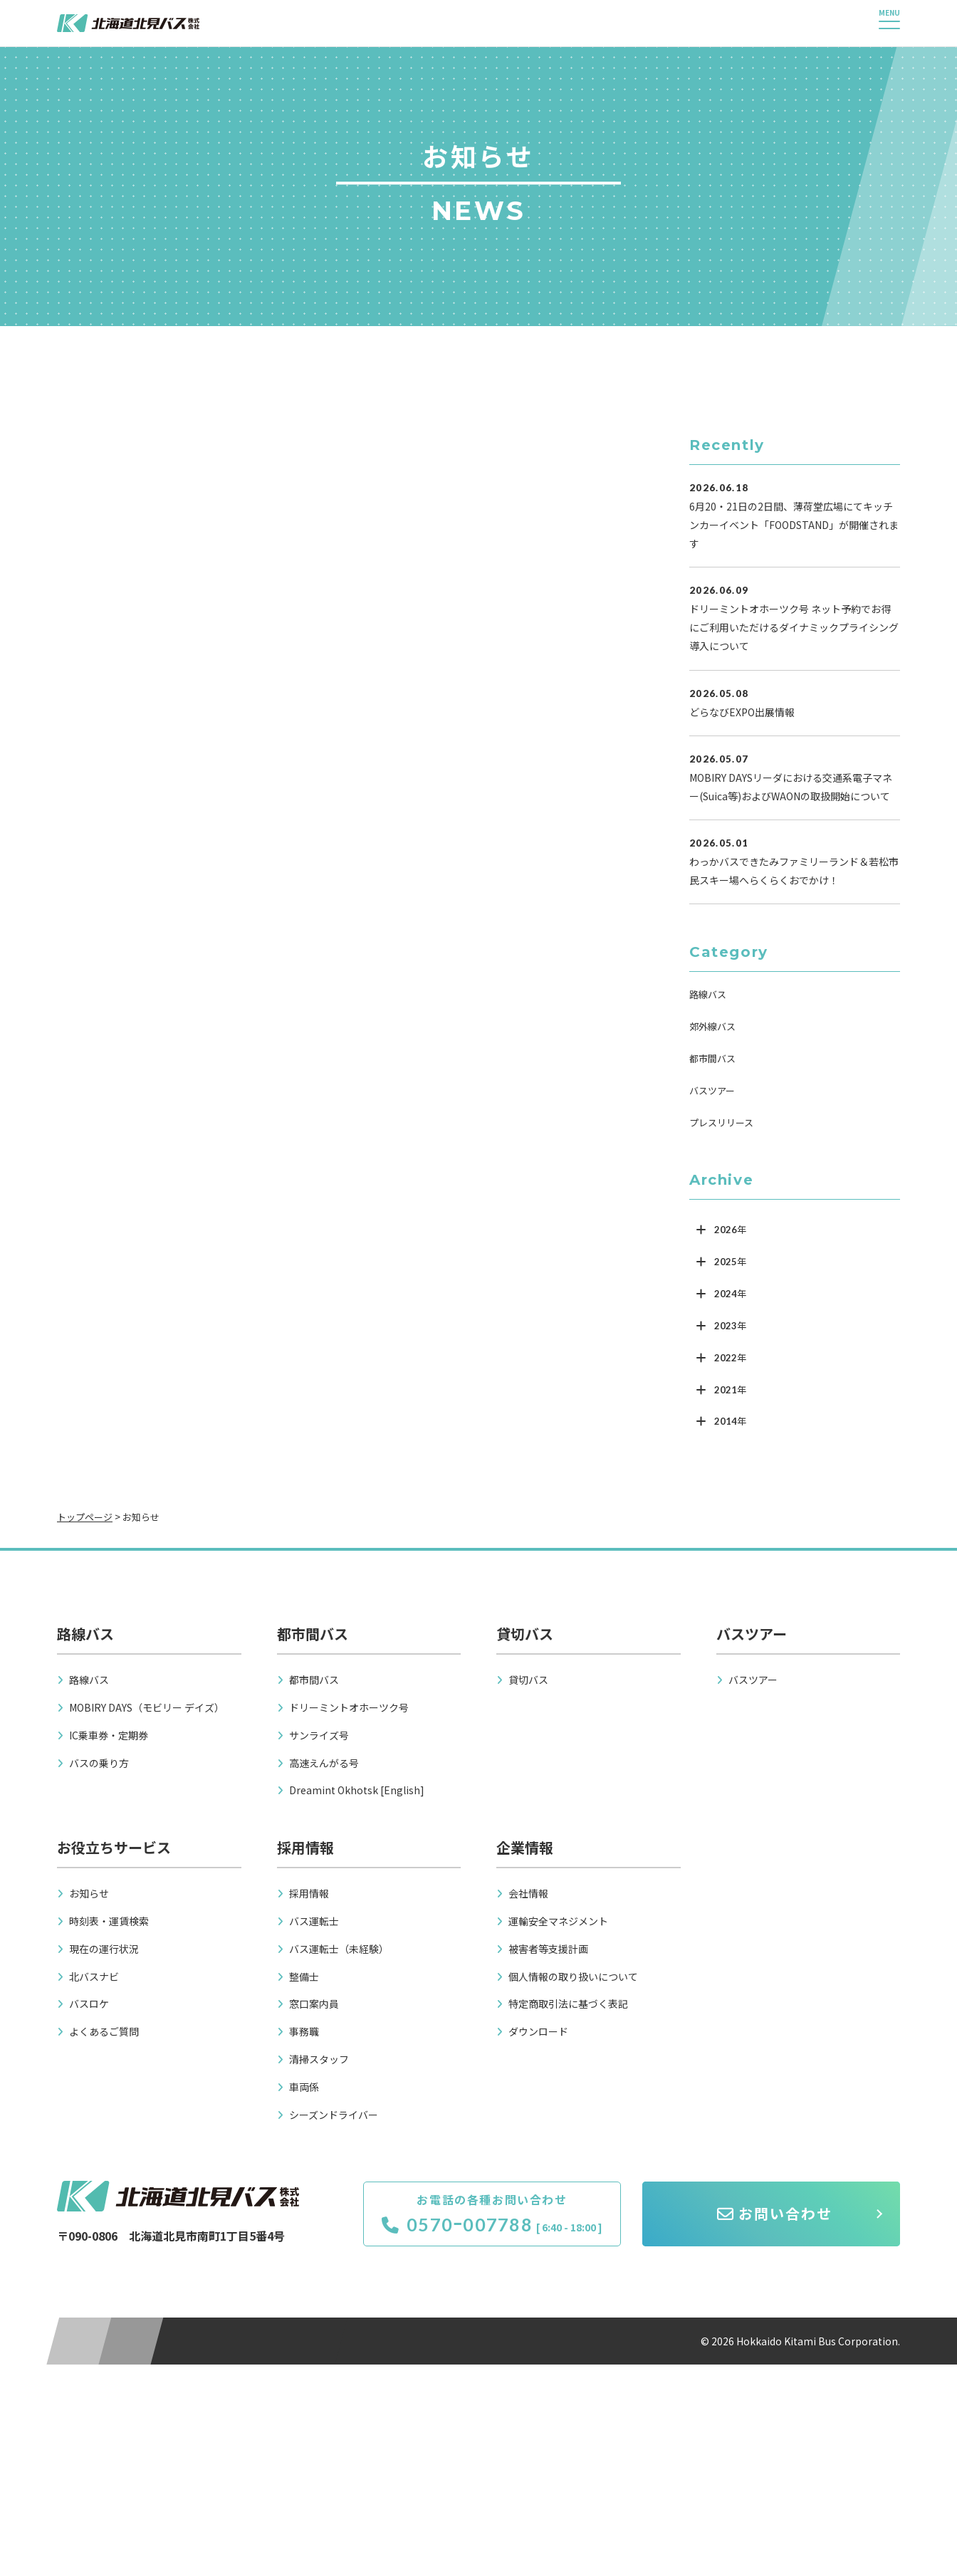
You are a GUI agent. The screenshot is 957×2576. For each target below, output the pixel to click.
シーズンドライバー (333, 2115)
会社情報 (528, 1893)
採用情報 (309, 1893)
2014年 (730, 1421)
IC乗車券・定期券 (108, 1735)
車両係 (304, 2087)
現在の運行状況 (104, 1949)
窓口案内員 (314, 2003)
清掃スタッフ (319, 2059)
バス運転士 (314, 1921)
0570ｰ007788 (457, 2224)
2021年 (730, 1390)
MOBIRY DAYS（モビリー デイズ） (146, 1707)
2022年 (730, 1357)
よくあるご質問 (104, 2031)
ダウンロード (538, 2031)
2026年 (730, 1229)
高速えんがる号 (324, 1763)
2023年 (730, 1325)
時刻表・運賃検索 (109, 1921)
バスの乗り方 (99, 1763)
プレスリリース (721, 1122)
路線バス (707, 994)
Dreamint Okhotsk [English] (356, 1790)
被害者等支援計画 (548, 1949)
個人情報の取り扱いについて (573, 1976)
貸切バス (528, 1679)
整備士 (304, 1976)
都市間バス (712, 1058)
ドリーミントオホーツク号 (349, 1707)
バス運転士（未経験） (339, 1949)
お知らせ (89, 1893)
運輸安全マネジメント (558, 1921)
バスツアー (712, 1090)
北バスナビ (94, 1976)
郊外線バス (712, 1026)
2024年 (730, 1293)
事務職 (304, 2031)
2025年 (730, 1261)
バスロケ (89, 2003)
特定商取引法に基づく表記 (568, 2003)
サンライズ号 (319, 1735)
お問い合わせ (774, 2213)
